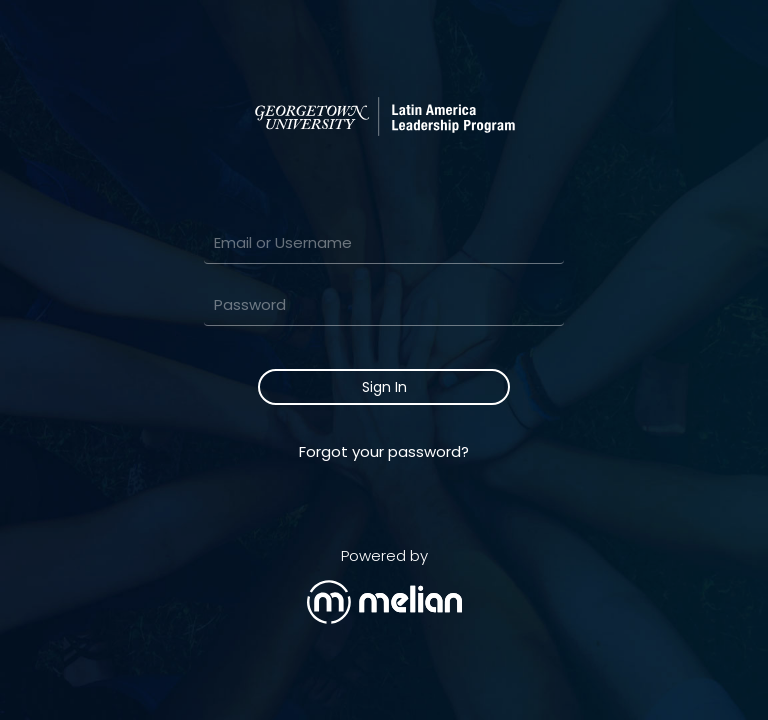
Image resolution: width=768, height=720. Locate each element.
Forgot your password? (384, 451)
